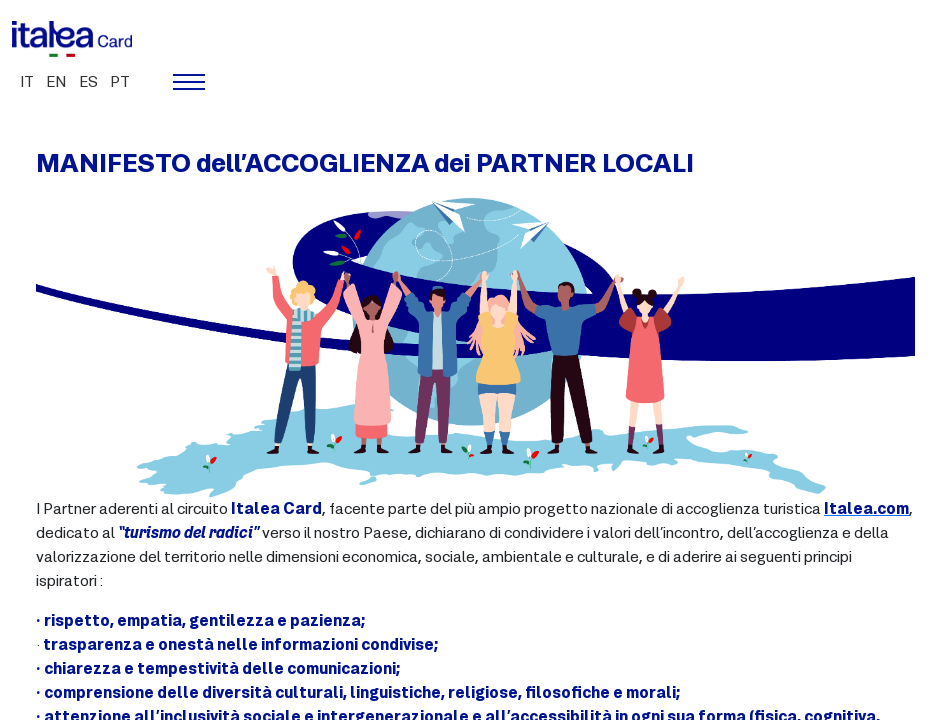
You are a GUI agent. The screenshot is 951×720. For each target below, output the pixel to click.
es (88, 83)
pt (120, 83)
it (27, 83)
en (56, 83)
